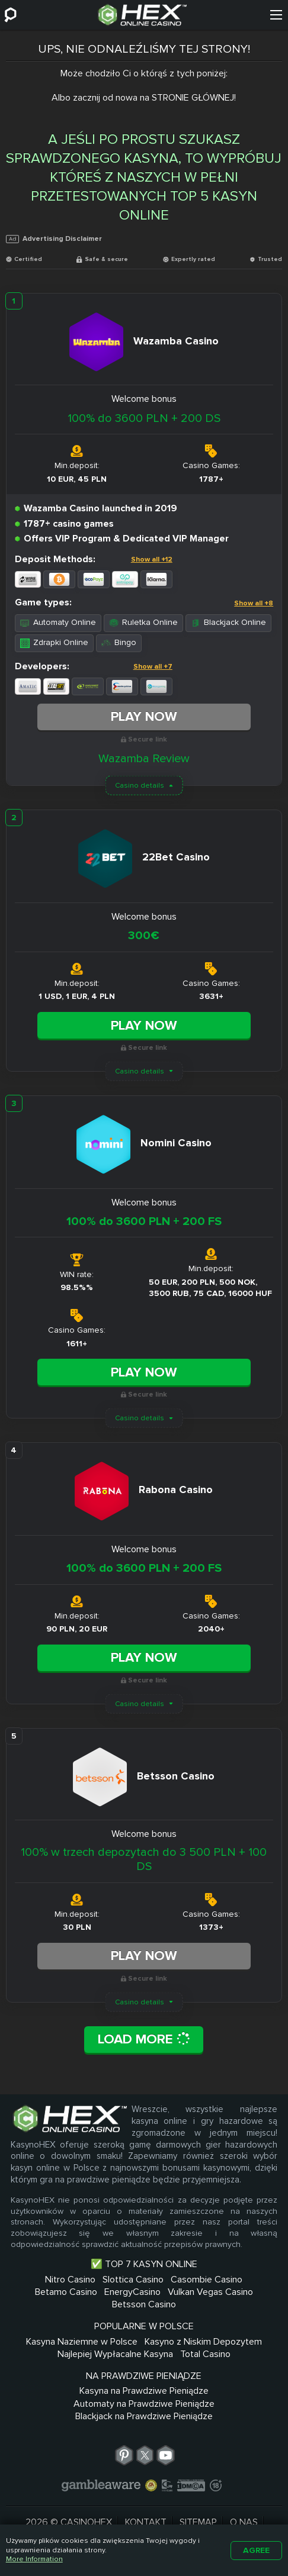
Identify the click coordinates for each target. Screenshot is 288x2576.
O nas (244, 2522)
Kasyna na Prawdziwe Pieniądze (144, 2391)
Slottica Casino (133, 2279)
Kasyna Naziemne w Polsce (81, 2342)
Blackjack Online (228, 622)
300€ (143, 935)
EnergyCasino (132, 2292)
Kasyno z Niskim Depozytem (203, 2342)
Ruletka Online (143, 622)
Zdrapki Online (54, 642)
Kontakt (146, 2522)
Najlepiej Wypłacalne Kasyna (115, 2354)
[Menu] (276, 14)
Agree (256, 2550)
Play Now (144, 716)
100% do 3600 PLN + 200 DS (144, 418)
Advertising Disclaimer (54, 238)
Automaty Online (58, 622)
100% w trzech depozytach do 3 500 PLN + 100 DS (144, 1859)
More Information (34, 2559)
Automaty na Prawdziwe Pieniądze (144, 2404)
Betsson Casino (144, 2304)
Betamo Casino (66, 2292)
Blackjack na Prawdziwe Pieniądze (144, 2416)
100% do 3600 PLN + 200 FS (144, 1221)
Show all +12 (151, 559)
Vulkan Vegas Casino (210, 2292)
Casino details (139, 785)
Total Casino (205, 2354)
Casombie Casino (206, 2279)
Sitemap (198, 2522)
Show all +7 (152, 666)
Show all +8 (253, 603)
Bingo (118, 642)
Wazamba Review (144, 759)
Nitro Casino (70, 2279)
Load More (144, 2039)
